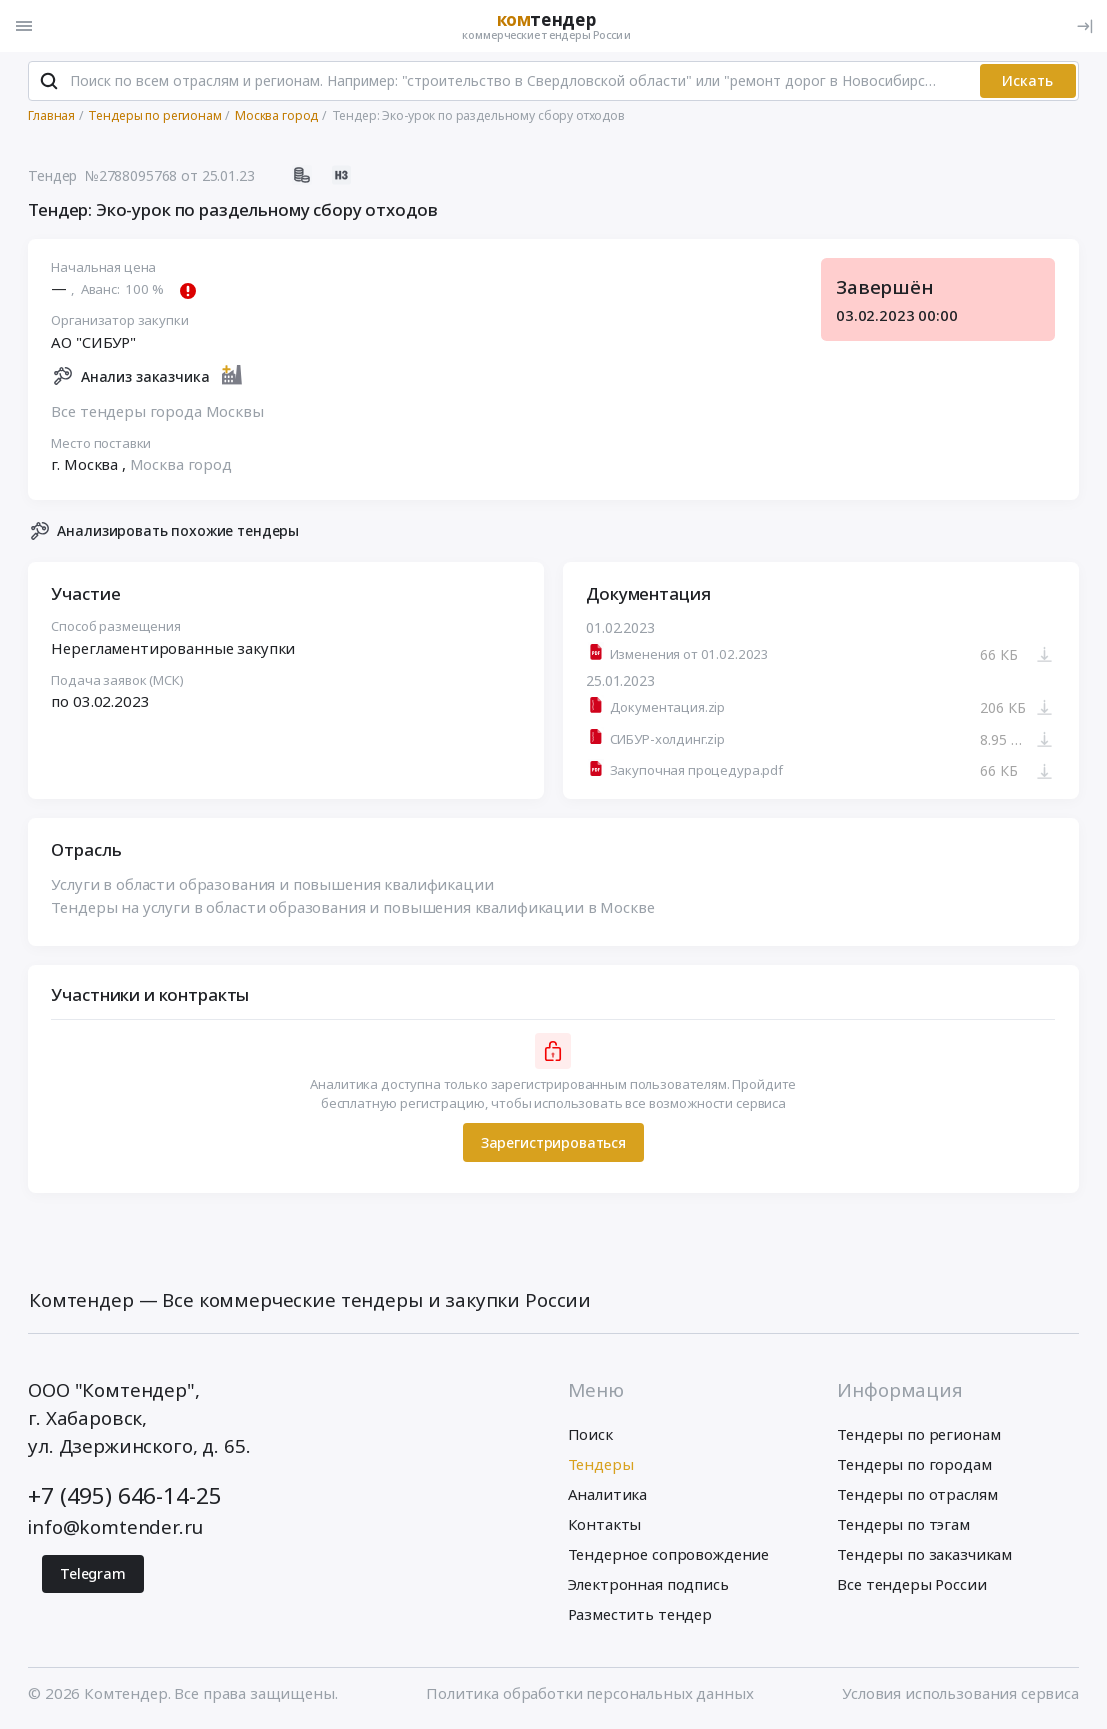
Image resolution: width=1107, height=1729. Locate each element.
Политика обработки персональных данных (589, 1694)
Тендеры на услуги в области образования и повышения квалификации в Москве (353, 906)
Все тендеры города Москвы (158, 411)
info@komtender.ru (115, 1526)
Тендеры (601, 1464)
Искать (1027, 80)
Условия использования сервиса (960, 1694)
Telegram (93, 1574)
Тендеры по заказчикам (924, 1554)
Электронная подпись (648, 1584)
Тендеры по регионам (918, 1434)
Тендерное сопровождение (669, 1554)
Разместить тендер (640, 1614)
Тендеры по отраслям (917, 1494)
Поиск (590, 1434)
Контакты (605, 1524)
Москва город (181, 464)
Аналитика (608, 1494)
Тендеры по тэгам (903, 1524)
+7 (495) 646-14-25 (124, 1495)
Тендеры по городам (914, 1464)
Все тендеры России (911, 1584)
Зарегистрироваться (553, 1142)
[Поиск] (48, 81)
